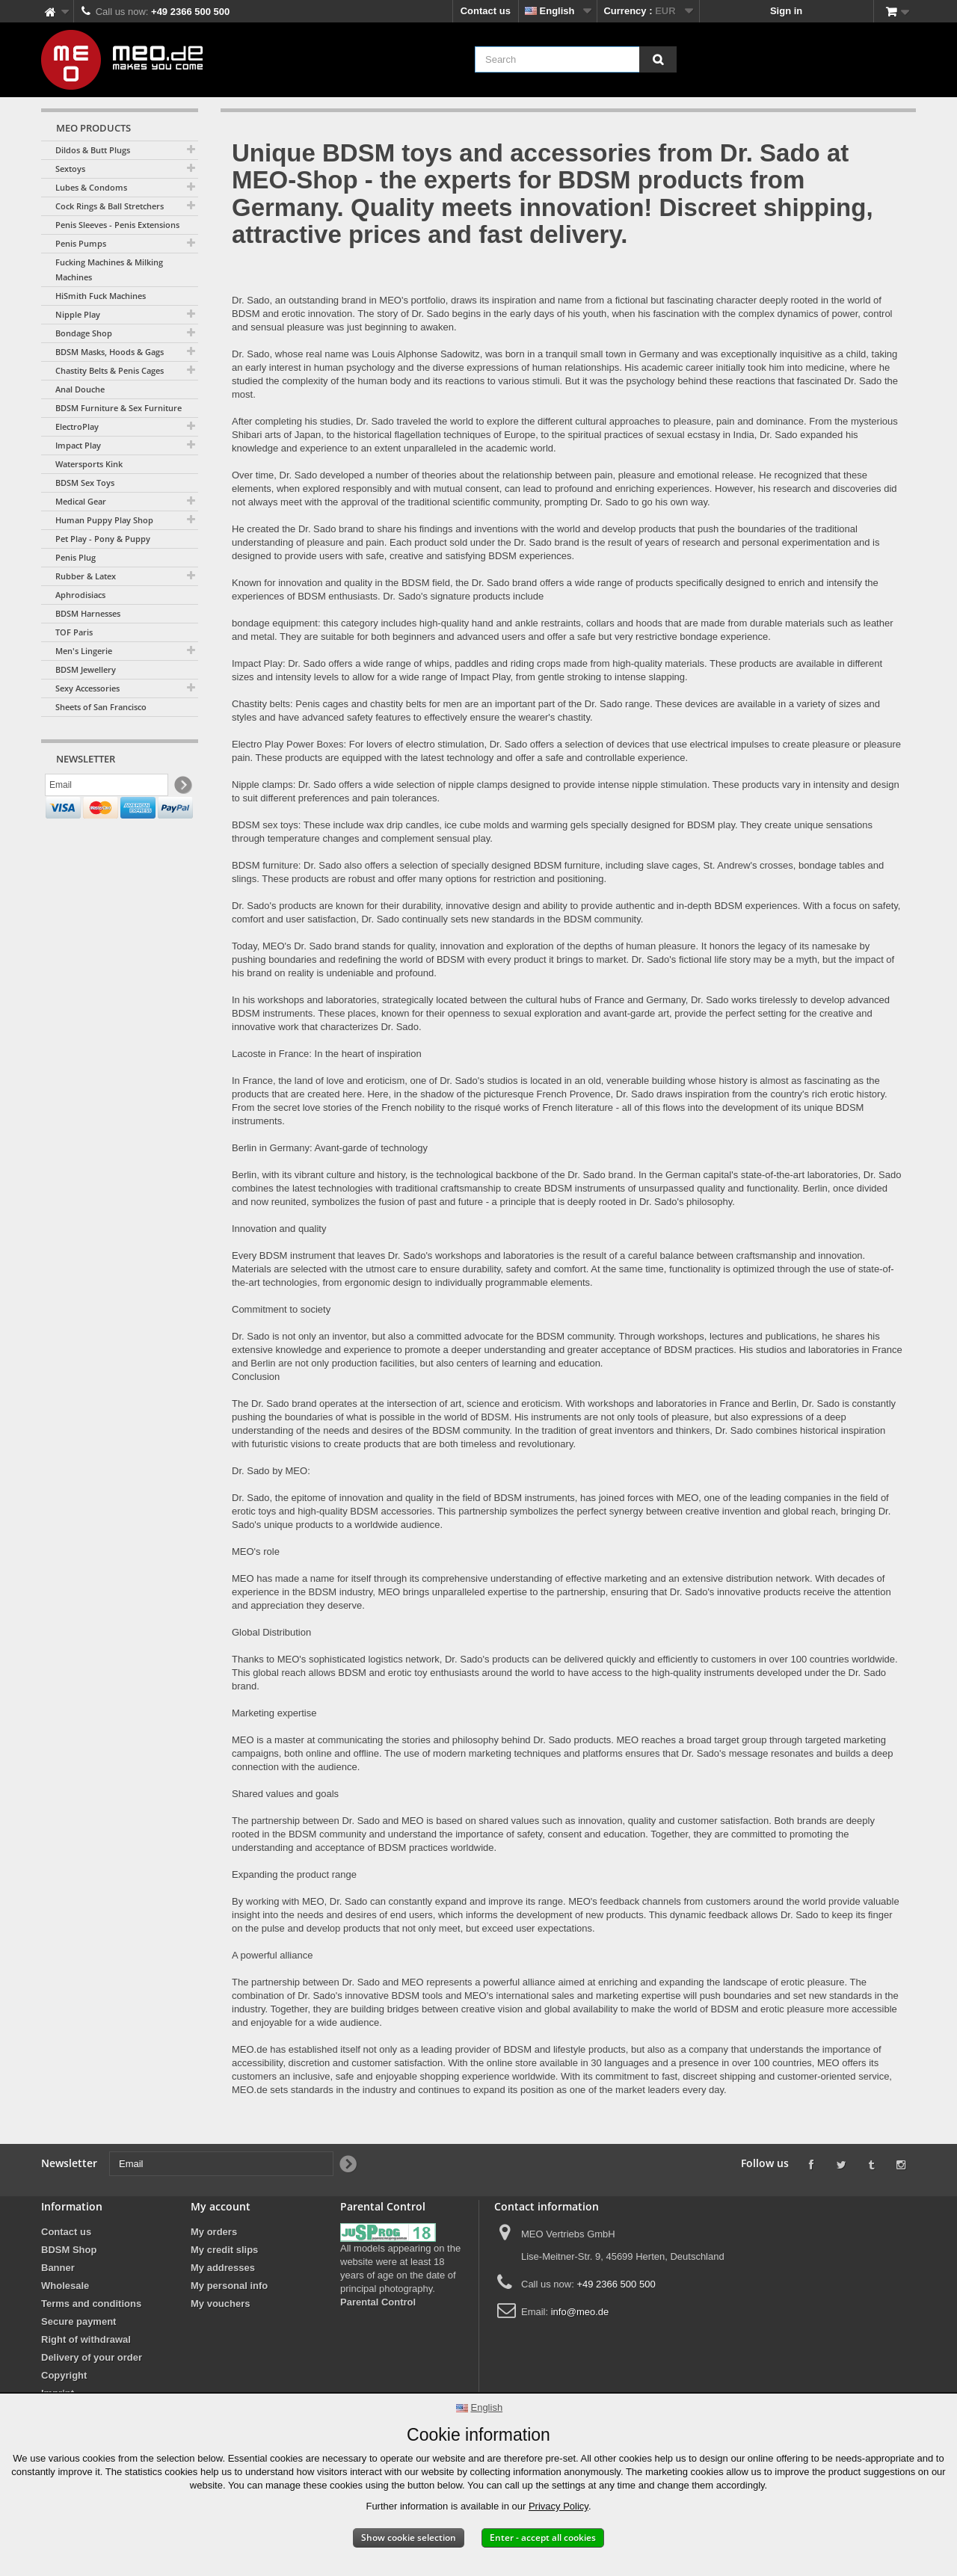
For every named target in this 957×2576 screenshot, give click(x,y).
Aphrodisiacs (80, 594)
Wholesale (65, 2285)
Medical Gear (80, 501)
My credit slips (224, 2249)
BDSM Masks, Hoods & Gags (109, 351)
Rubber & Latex (85, 576)
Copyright (64, 2375)
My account (220, 2206)
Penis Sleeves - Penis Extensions (117, 224)
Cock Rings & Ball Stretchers (109, 206)
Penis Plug (75, 557)
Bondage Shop (83, 333)
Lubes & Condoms (91, 187)
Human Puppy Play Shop (104, 520)
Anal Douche (80, 389)
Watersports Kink (89, 463)
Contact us (486, 10)
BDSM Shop (68, 2249)
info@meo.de (580, 2311)
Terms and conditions (91, 2303)
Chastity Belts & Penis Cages (109, 370)
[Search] (658, 59)
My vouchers (220, 2303)
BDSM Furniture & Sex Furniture (118, 407)
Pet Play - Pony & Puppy (102, 538)
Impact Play (78, 445)
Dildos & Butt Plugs (92, 149)
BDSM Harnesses (87, 613)
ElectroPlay (77, 426)
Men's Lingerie (83, 650)
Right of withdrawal (86, 2339)
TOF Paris (74, 632)
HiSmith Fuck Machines (100, 295)
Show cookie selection (408, 2537)
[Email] (106, 787)
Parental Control (378, 2302)
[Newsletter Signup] (182, 787)
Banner (58, 2267)
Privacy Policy (558, 2506)
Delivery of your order (91, 2357)
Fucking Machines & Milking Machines (109, 269)
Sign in (786, 10)
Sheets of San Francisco (101, 706)
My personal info (229, 2285)
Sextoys (70, 168)
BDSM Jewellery (85, 669)
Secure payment (78, 2321)
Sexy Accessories (87, 688)
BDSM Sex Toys (84, 482)
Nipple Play (77, 314)
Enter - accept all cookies (543, 2537)
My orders (214, 2231)
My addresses (223, 2267)
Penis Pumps (80, 243)
